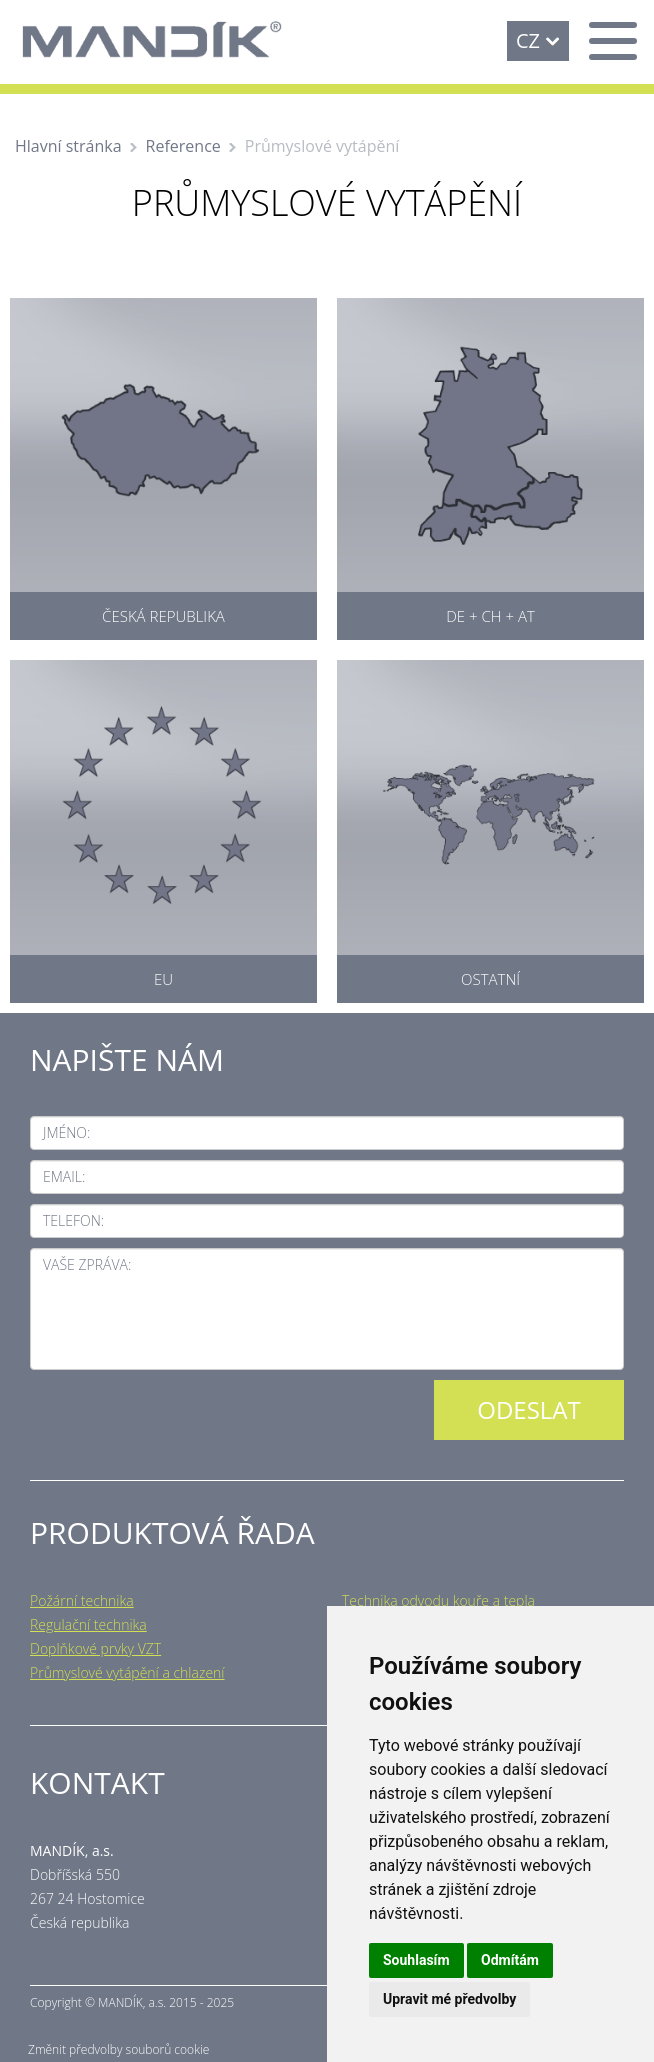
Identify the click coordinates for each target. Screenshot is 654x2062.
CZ (528, 40)
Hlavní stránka (68, 146)
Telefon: (73, 1220)
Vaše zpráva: (87, 1264)
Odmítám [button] (510, 1960)
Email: (64, 1176)
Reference (183, 146)
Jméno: (66, 1132)
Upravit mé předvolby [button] (449, 1999)
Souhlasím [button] (416, 1960)
